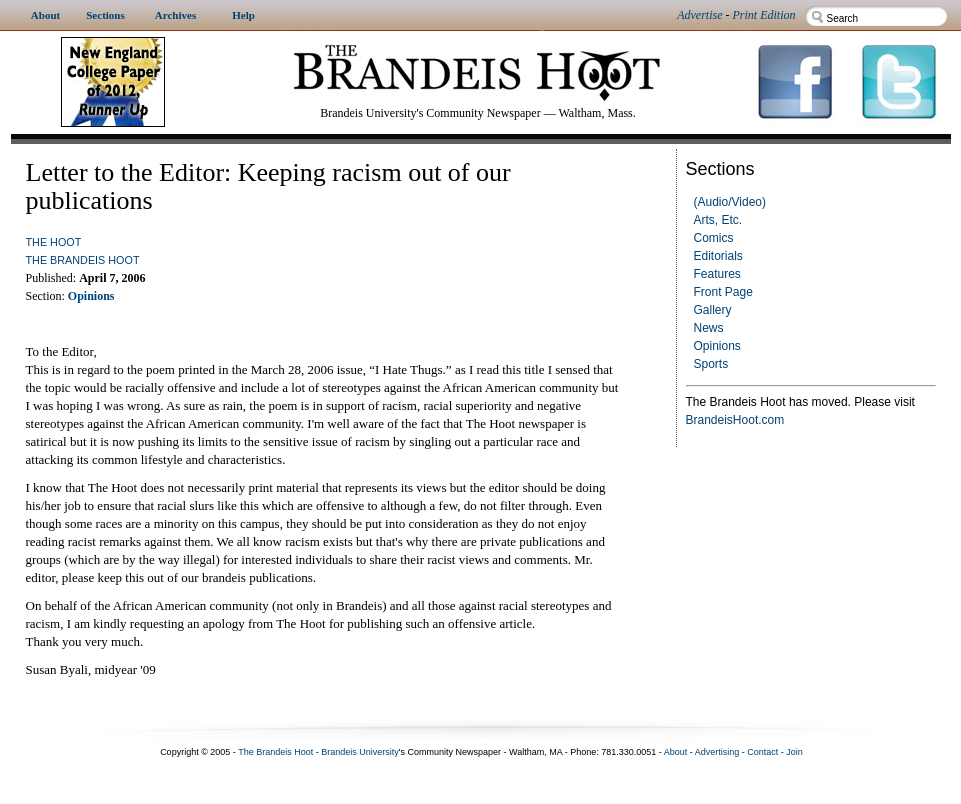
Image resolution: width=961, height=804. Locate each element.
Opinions (717, 346)
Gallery (713, 310)
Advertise (699, 15)
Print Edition (764, 15)
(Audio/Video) (730, 202)
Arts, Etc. (718, 220)
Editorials (718, 256)
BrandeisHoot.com (735, 420)
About (676, 752)
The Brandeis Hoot (83, 260)
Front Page (723, 292)
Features (717, 274)
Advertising (717, 752)
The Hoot (54, 242)
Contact (762, 752)
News (709, 328)
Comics (714, 238)
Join (794, 752)
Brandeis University (360, 752)
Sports (711, 364)
